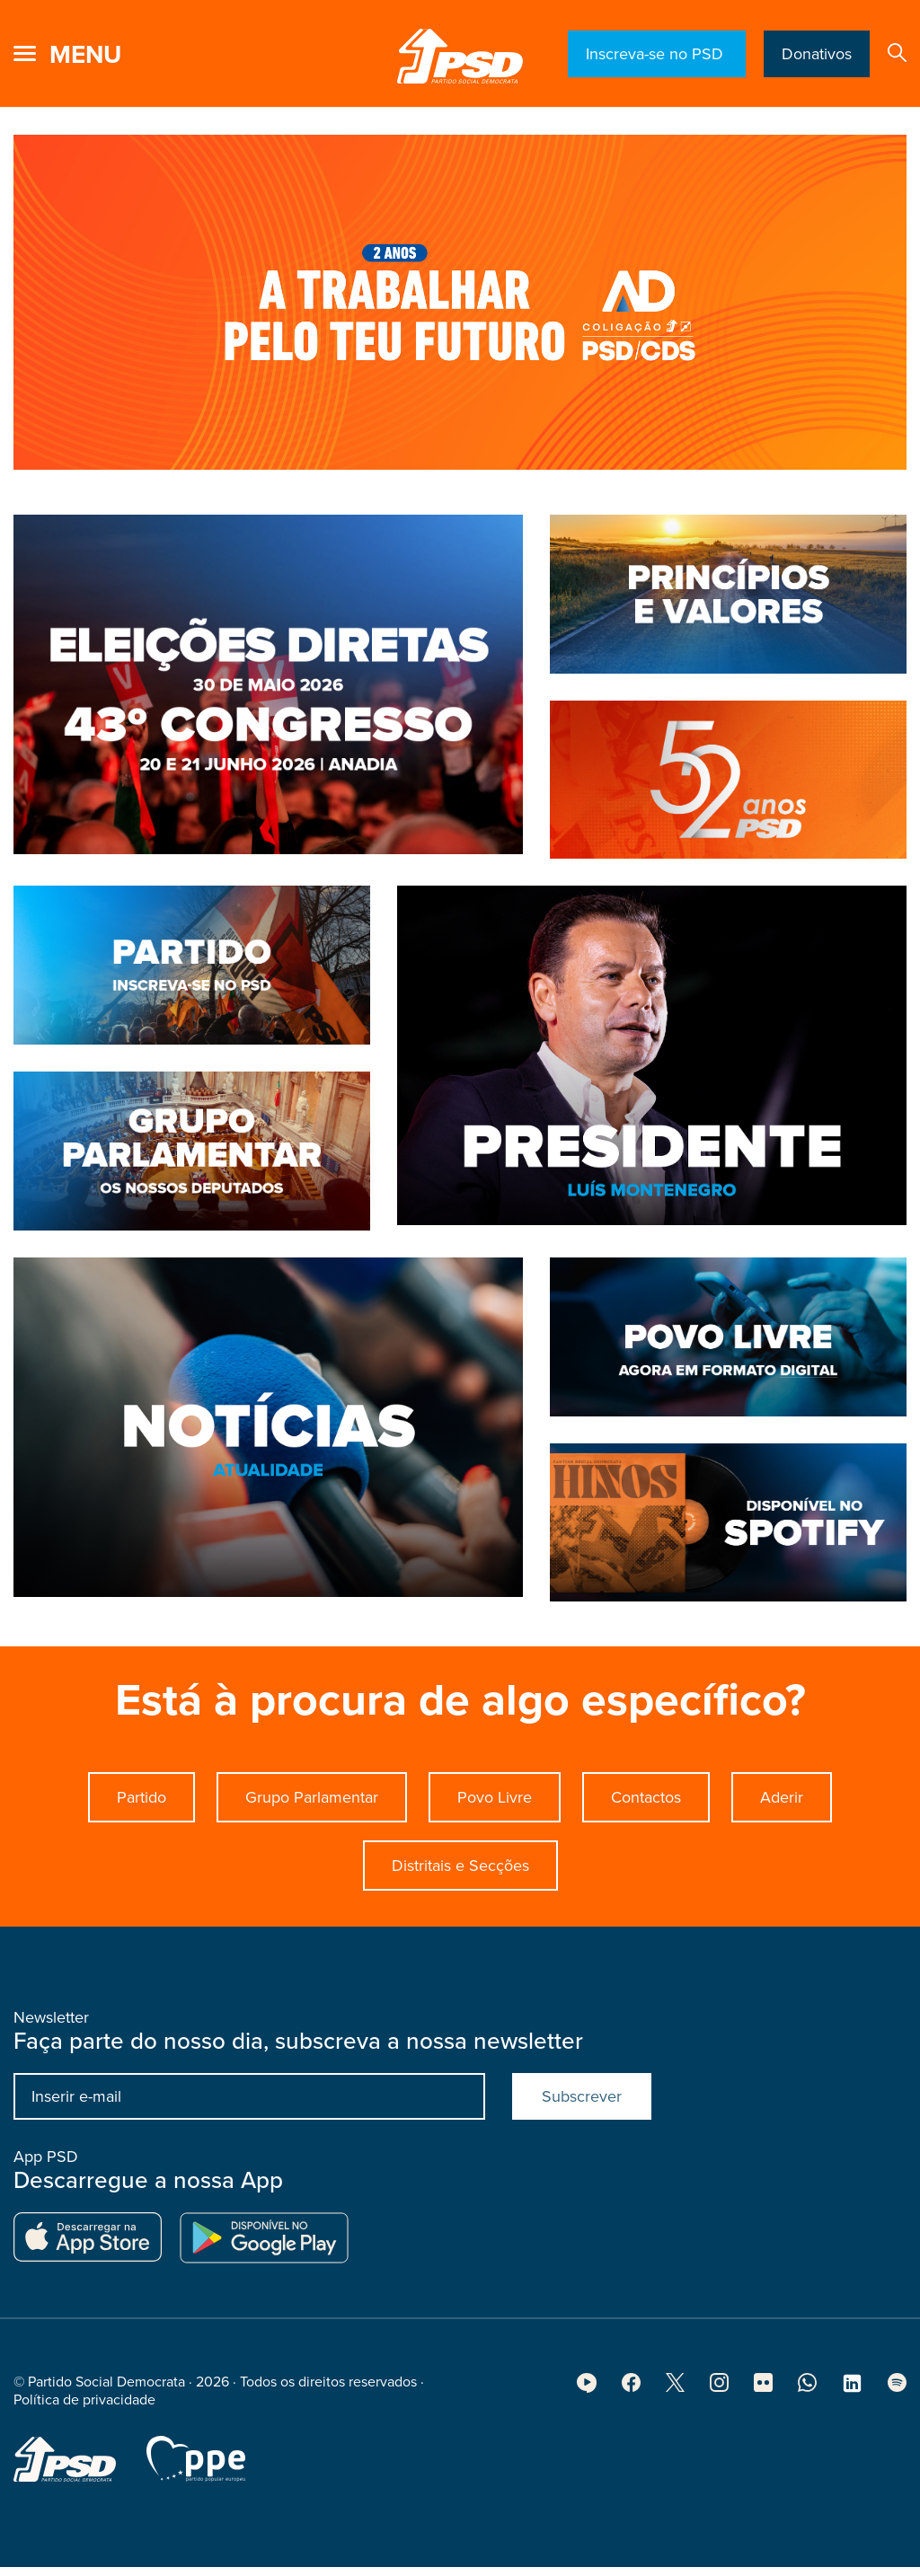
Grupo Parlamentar (311, 1809)
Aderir (781, 1809)
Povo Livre (494, 1809)
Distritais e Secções (460, 1877)
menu (85, 55)
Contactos (646, 1809)
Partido (141, 1809)
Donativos (817, 54)
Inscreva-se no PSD (657, 54)
